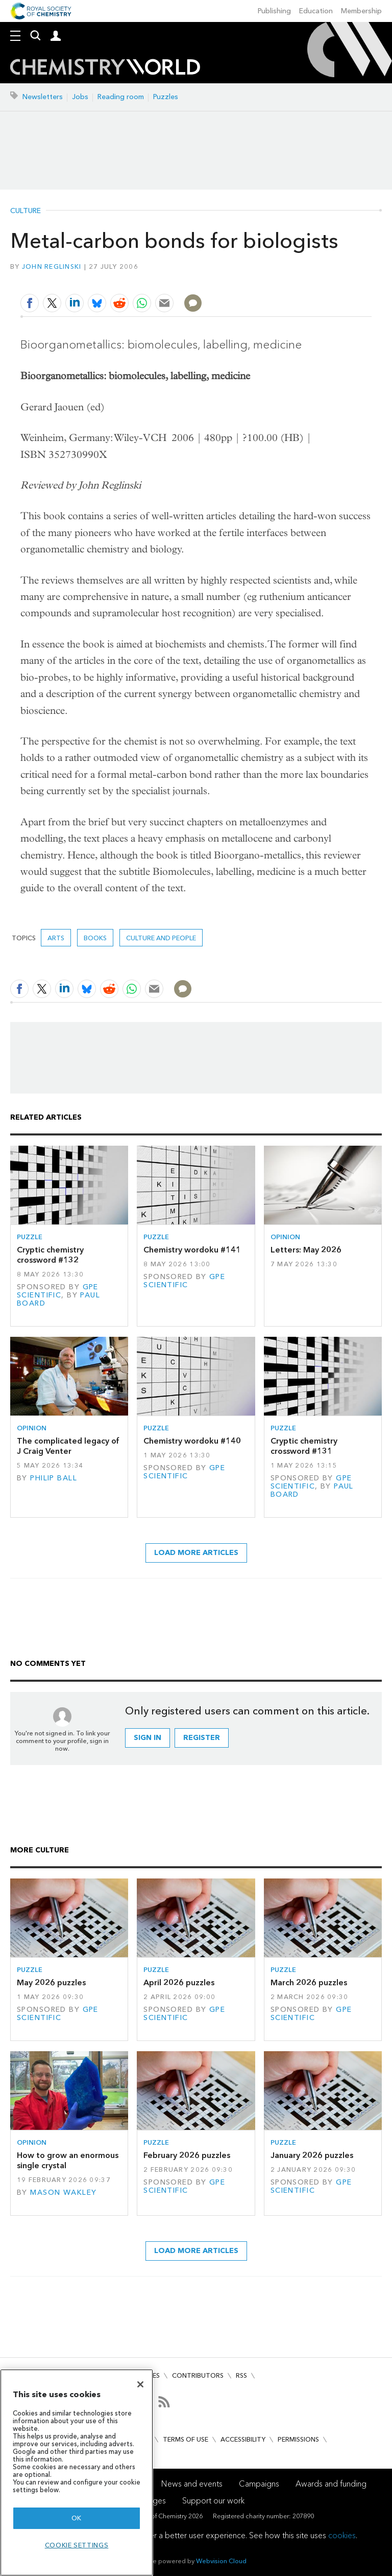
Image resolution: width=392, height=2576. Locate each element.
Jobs (80, 96)
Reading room (120, 96)
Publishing (274, 11)
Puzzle (29, 1237)
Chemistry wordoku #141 (192, 1250)
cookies (342, 2535)
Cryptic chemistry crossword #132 (50, 1255)
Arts (55, 938)
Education (316, 11)
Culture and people (161, 938)
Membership (361, 11)
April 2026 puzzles (178, 1982)
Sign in (147, 1737)
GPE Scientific (58, 1291)
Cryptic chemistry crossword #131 (304, 1446)
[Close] (140, 2384)
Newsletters (42, 96)
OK (76, 2518)
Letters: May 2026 (306, 1250)
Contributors (198, 2375)
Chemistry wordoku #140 (192, 1441)
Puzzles (165, 96)
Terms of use (185, 2439)
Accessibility (242, 2439)
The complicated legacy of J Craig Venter (68, 1446)
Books (95, 938)
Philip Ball (53, 1478)
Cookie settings (77, 2545)
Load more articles (196, 1552)
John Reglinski (52, 266)
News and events (192, 2484)
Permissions (298, 2439)
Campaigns (259, 2484)
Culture (25, 211)
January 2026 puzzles (312, 2155)
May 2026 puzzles (51, 1982)
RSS (241, 2375)
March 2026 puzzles (309, 1982)
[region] (76, 2472)
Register (201, 1737)
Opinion (285, 1237)
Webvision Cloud (221, 2561)
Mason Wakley (63, 2192)
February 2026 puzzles (186, 2155)
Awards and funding (331, 2484)
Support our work (213, 2500)
